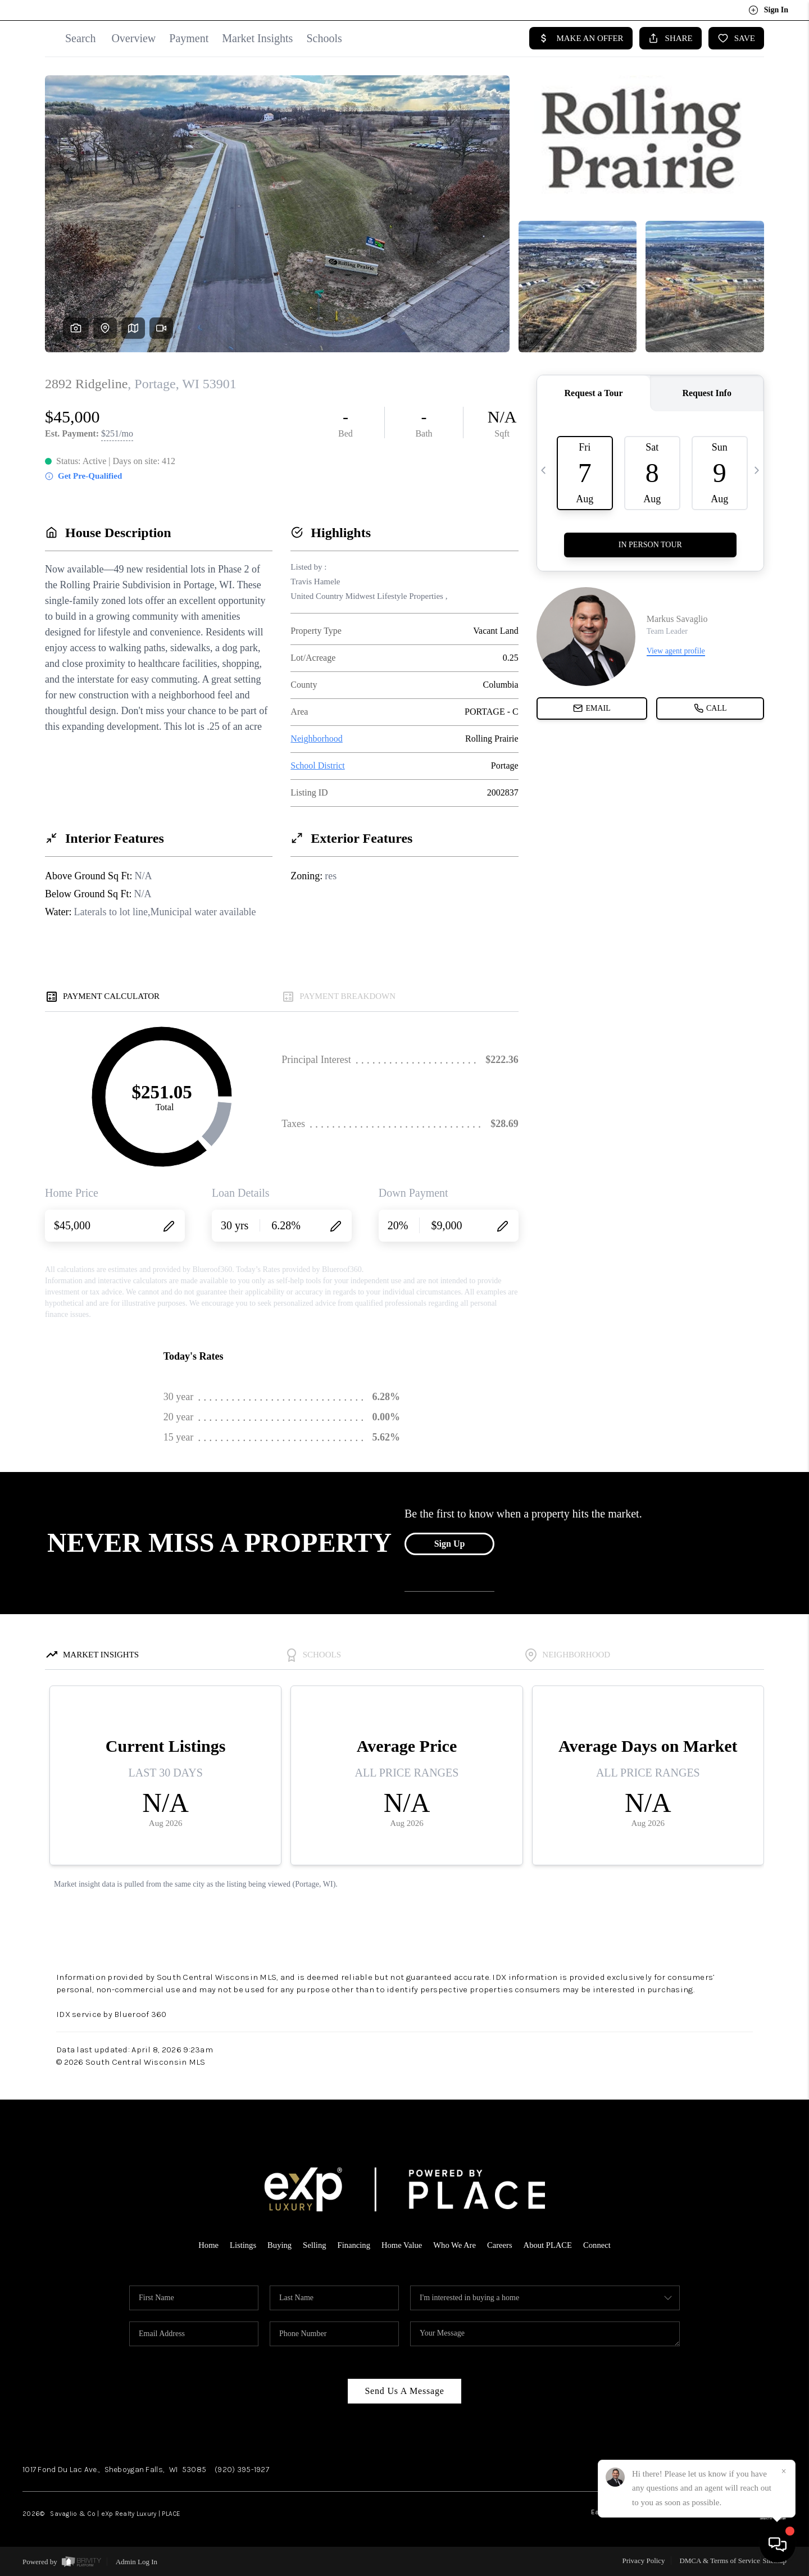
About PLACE (550, 2245)
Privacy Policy (643, 2560)
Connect (601, 2245)
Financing (353, 2245)
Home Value (401, 2245)
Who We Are (456, 2245)
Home (204, 2245)
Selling (313, 2245)
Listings (239, 2245)
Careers (502, 2245)
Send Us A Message (404, 2391)
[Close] (783, 2471)
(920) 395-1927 (242, 2469)
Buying (277, 2245)
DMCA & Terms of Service (719, 2560)
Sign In (768, 10)
